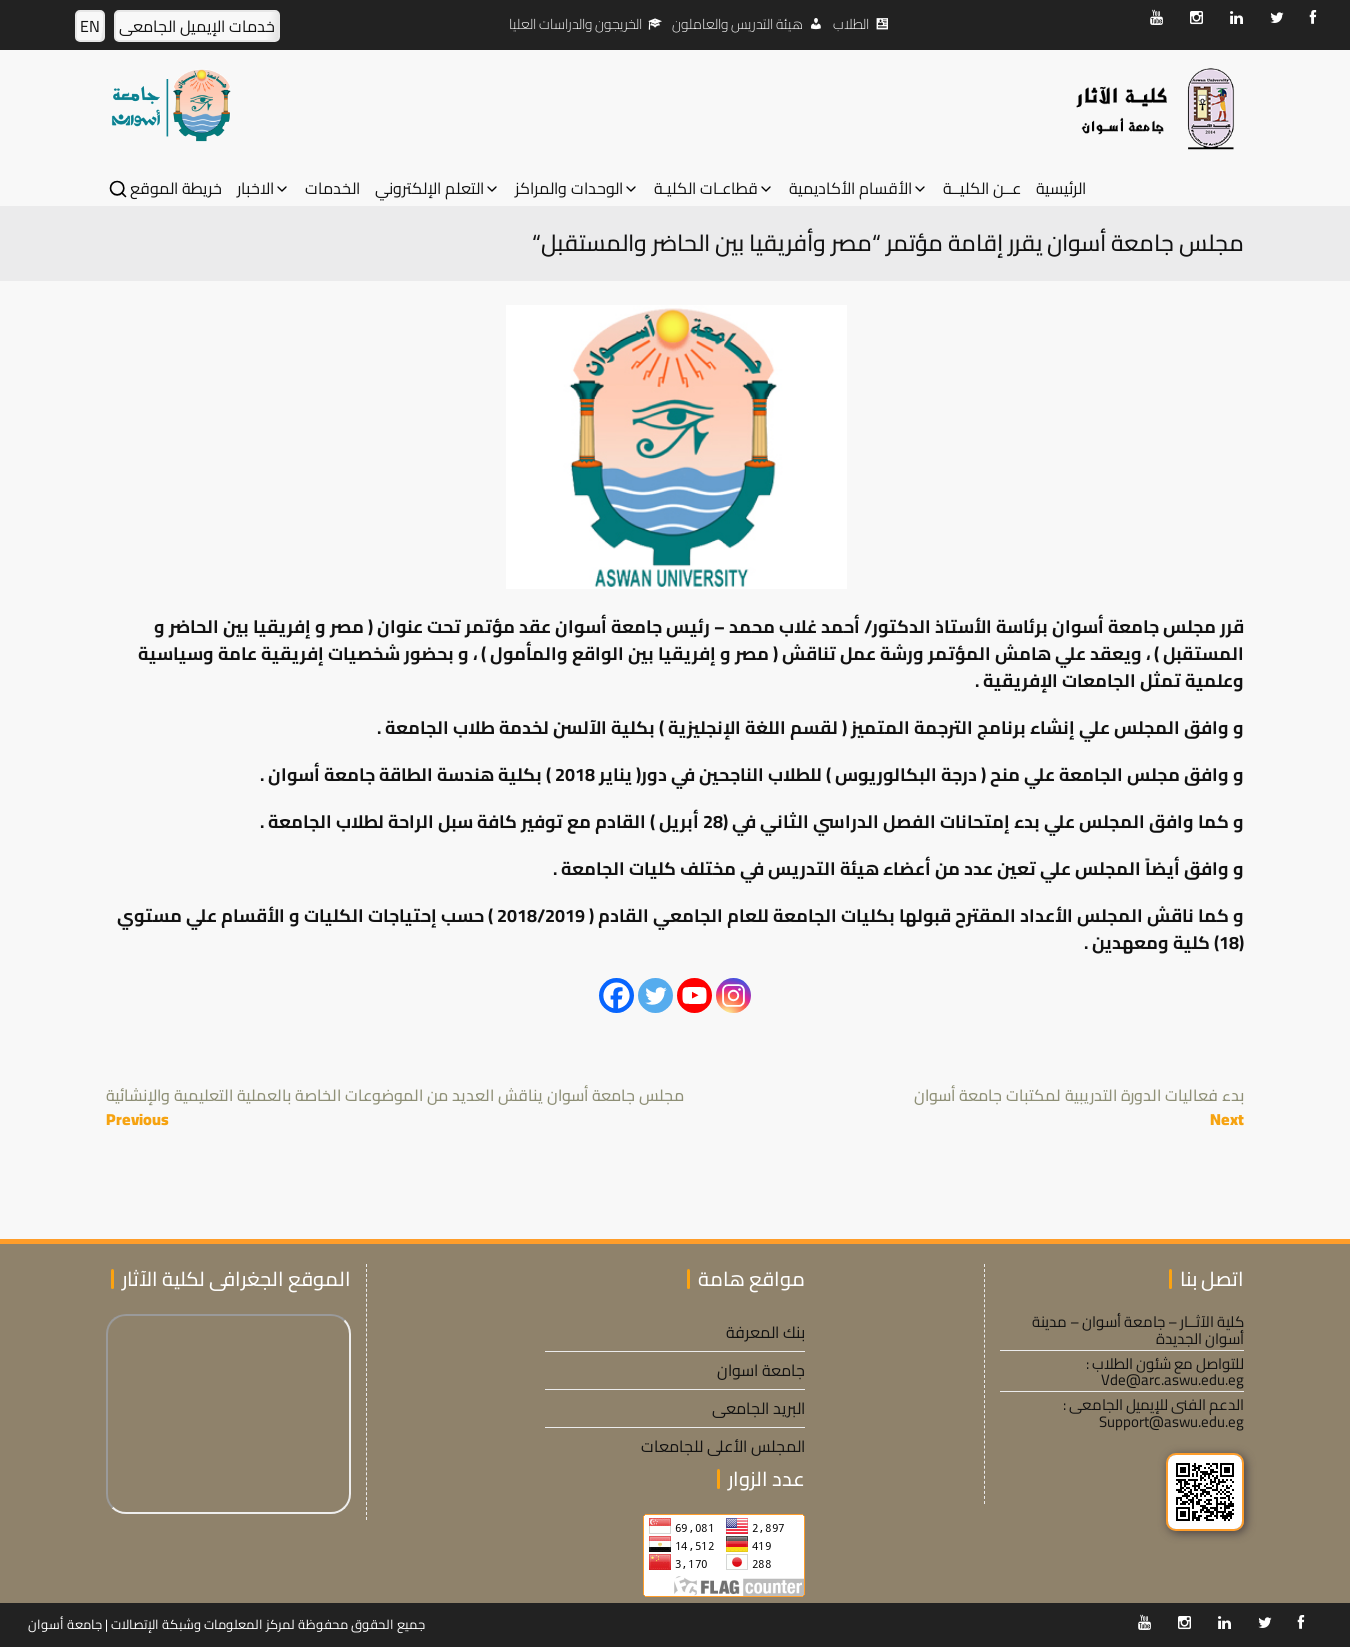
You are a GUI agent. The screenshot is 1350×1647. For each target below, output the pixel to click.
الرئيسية (1061, 188)
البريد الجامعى (758, 1408)
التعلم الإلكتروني (429, 188)
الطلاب (851, 24)
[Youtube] (694, 995)
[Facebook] (616, 995)
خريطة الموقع (176, 188)
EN (90, 26)
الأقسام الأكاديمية (850, 188)
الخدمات (332, 188)
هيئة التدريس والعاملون (737, 24)
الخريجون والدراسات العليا (575, 24)
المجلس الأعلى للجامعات (723, 1446)
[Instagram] (733, 995)
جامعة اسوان (761, 1370)
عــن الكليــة (982, 188)
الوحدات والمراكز (569, 188)
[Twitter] (655, 995)
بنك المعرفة (765, 1332)
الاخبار (255, 188)
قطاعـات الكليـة (706, 188)
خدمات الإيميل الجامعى (197, 26)
